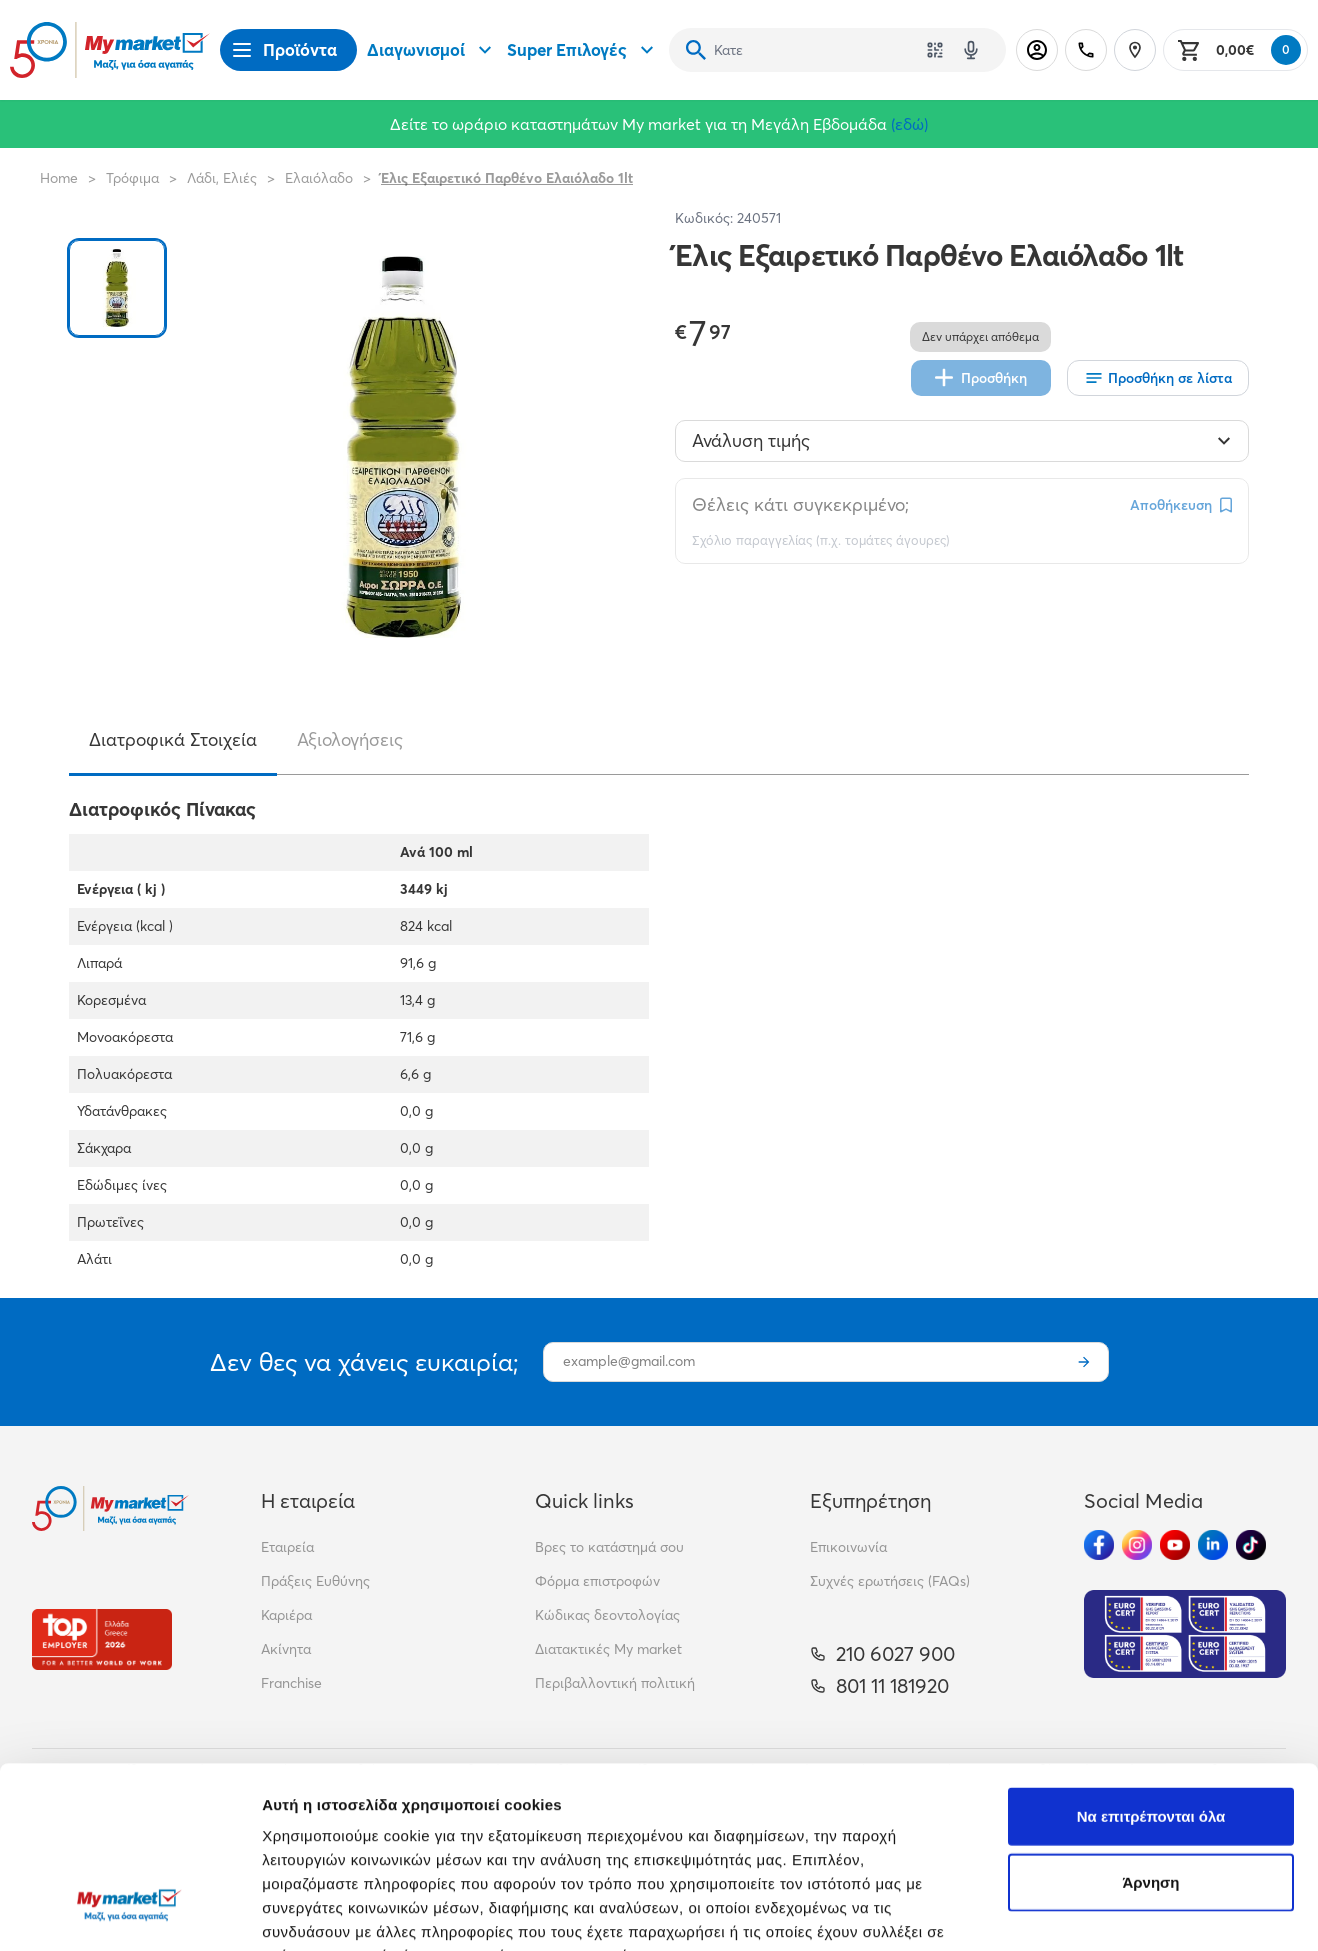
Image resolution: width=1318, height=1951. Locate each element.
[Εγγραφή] (1084, 1362)
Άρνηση (1150, 1726)
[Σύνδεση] (1037, 50)
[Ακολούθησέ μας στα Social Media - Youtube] (1175, 1545)
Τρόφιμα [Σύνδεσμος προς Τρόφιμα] (132, 178)
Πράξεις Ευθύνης (315, 1581)
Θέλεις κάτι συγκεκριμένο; (800, 504)
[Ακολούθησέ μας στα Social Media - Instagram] (1137, 1545)
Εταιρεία (287, 1547)
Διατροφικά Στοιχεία (173, 739)
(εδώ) (909, 124)
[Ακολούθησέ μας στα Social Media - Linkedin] (1213, 1545)
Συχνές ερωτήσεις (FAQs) (890, 1581)
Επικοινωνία (848, 1547)
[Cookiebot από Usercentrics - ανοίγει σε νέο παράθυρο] (129, 1912)
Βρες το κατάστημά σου (609, 1547)
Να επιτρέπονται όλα (1151, 1660)
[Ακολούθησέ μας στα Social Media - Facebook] (1099, 1545)
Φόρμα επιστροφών (597, 1581)
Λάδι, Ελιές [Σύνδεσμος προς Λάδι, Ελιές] (222, 178)
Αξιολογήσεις (350, 739)
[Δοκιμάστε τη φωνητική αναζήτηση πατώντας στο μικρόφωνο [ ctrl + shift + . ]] (971, 50)
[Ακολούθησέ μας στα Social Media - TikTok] (1251, 1545)
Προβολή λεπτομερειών (348, 1911)
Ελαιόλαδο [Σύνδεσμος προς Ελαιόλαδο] (319, 178)
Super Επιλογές (583, 50)
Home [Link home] (59, 178)
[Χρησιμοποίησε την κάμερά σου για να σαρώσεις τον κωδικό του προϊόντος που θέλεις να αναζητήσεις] (935, 50)
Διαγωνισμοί (432, 50)
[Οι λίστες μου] (1158, 378)
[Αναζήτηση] (696, 50)
